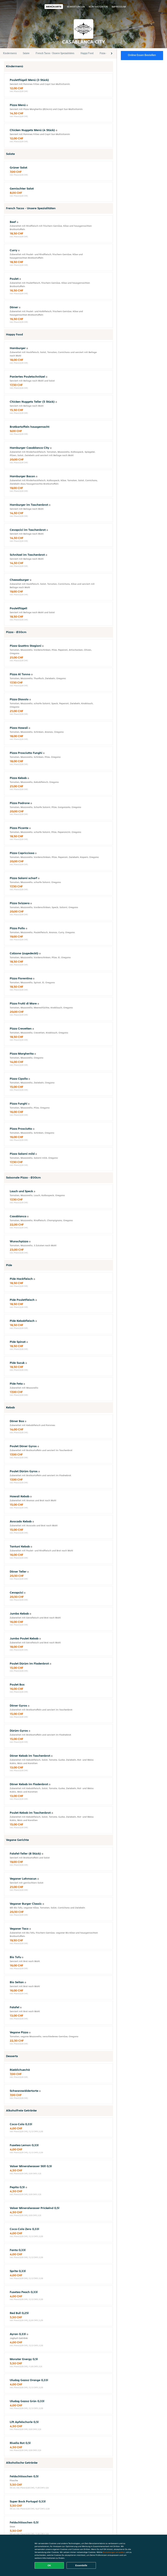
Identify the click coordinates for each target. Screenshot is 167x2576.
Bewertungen (76, 6)
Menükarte (53, 6)
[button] (111, 53)
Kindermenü (10, 53)
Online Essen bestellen (142, 55)
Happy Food (87, 53)
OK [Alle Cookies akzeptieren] (49, 2565)
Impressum (119, 6)
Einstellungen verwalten (114, 2552)
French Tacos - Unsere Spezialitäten (55, 53)
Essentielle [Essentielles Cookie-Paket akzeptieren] (81, 2565)
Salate (26, 53)
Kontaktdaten (98, 6)
